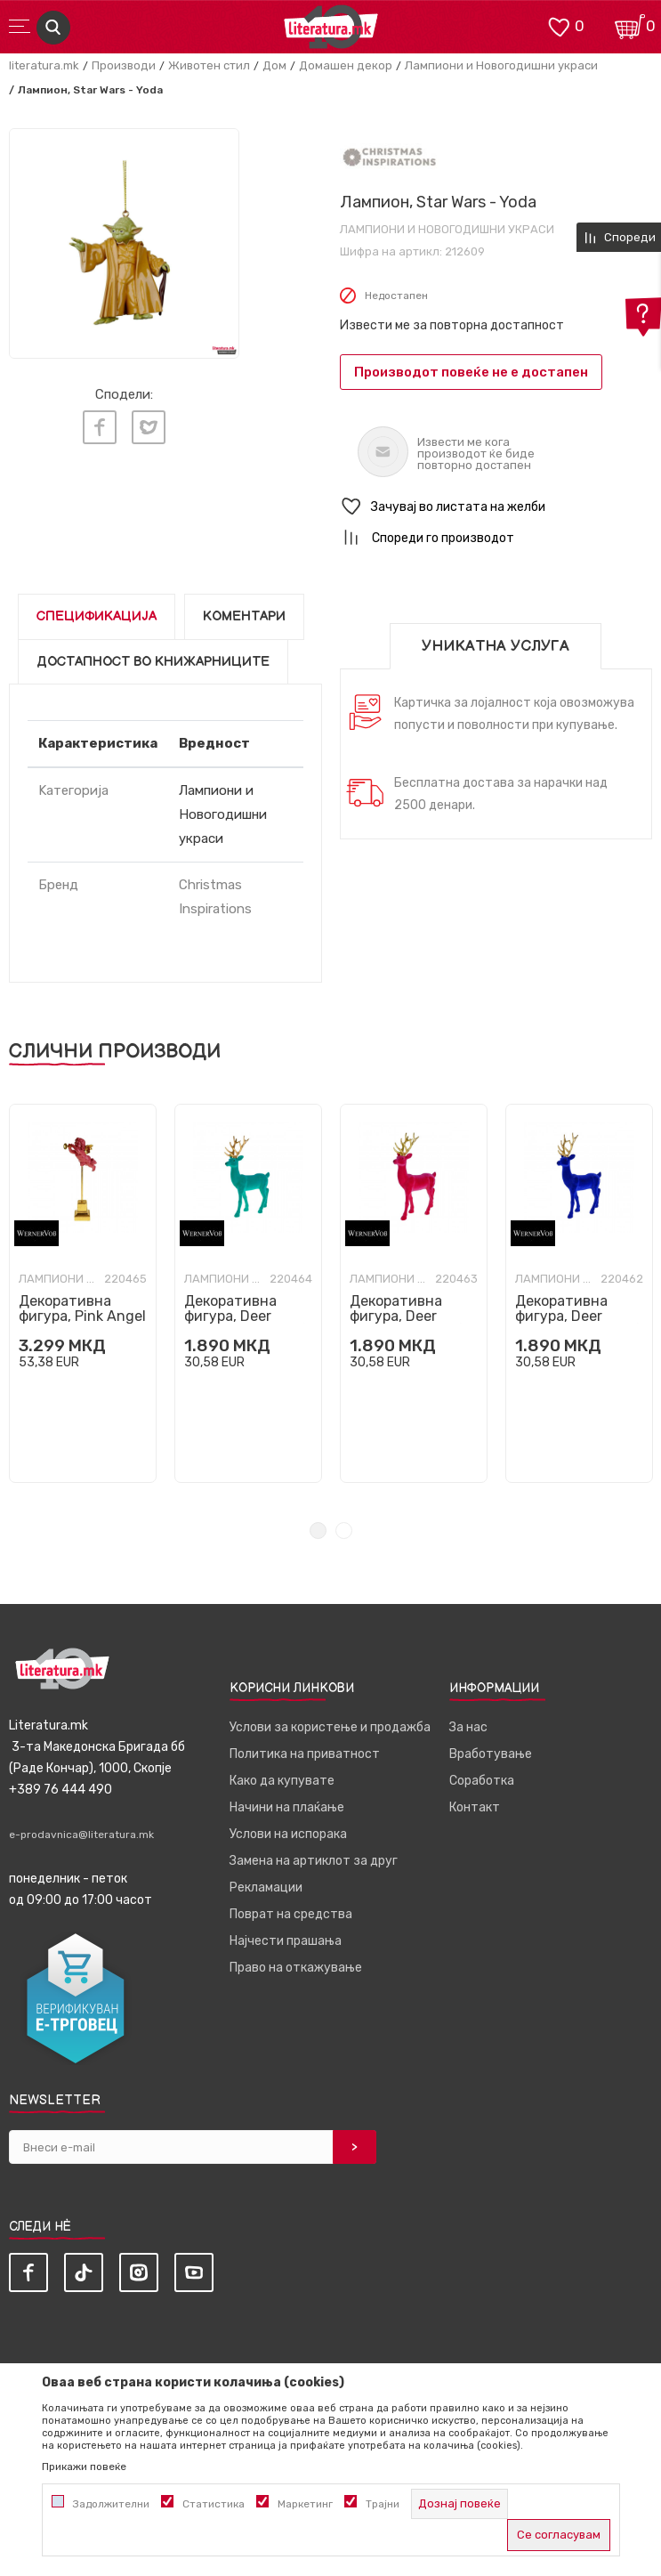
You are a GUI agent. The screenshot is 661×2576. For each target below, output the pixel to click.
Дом (274, 65)
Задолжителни (111, 2504)
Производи (124, 65)
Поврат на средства (291, 1914)
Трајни (382, 2504)
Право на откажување (296, 1967)
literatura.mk (44, 65)
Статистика (213, 2504)
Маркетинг (305, 2504)
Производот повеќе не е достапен (471, 372)
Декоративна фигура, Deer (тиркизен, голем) (246, 1316)
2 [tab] (343, 1530)
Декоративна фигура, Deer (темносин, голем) (578, 1316)
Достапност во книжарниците (153, 661)
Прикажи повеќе (84, 2466)
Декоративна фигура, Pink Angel (82, 1308)
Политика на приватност (305, 1754)
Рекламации (266, 1887)
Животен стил (209, 65)
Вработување (490, 1754)
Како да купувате (282, 1780)
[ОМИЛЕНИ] (558, 25)
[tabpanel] (124, 243)
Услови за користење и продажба (330, 1727)
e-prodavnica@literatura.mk (81, 1834)
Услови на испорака (288, 1834)
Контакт (474, 1807)
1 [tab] (318, 1530)
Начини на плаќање (287, 1807)
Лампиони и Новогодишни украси (501, 65)
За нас (468, 1727)
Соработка (481, 1780)
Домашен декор (345, 65)
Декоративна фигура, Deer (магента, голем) (407, 1316)
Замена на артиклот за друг (314, 1860)
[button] (496, 507)
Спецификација (96, 616)
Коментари (244, 616)
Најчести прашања (286, 1940)
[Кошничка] (630, 25)
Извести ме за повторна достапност (452, 325)
